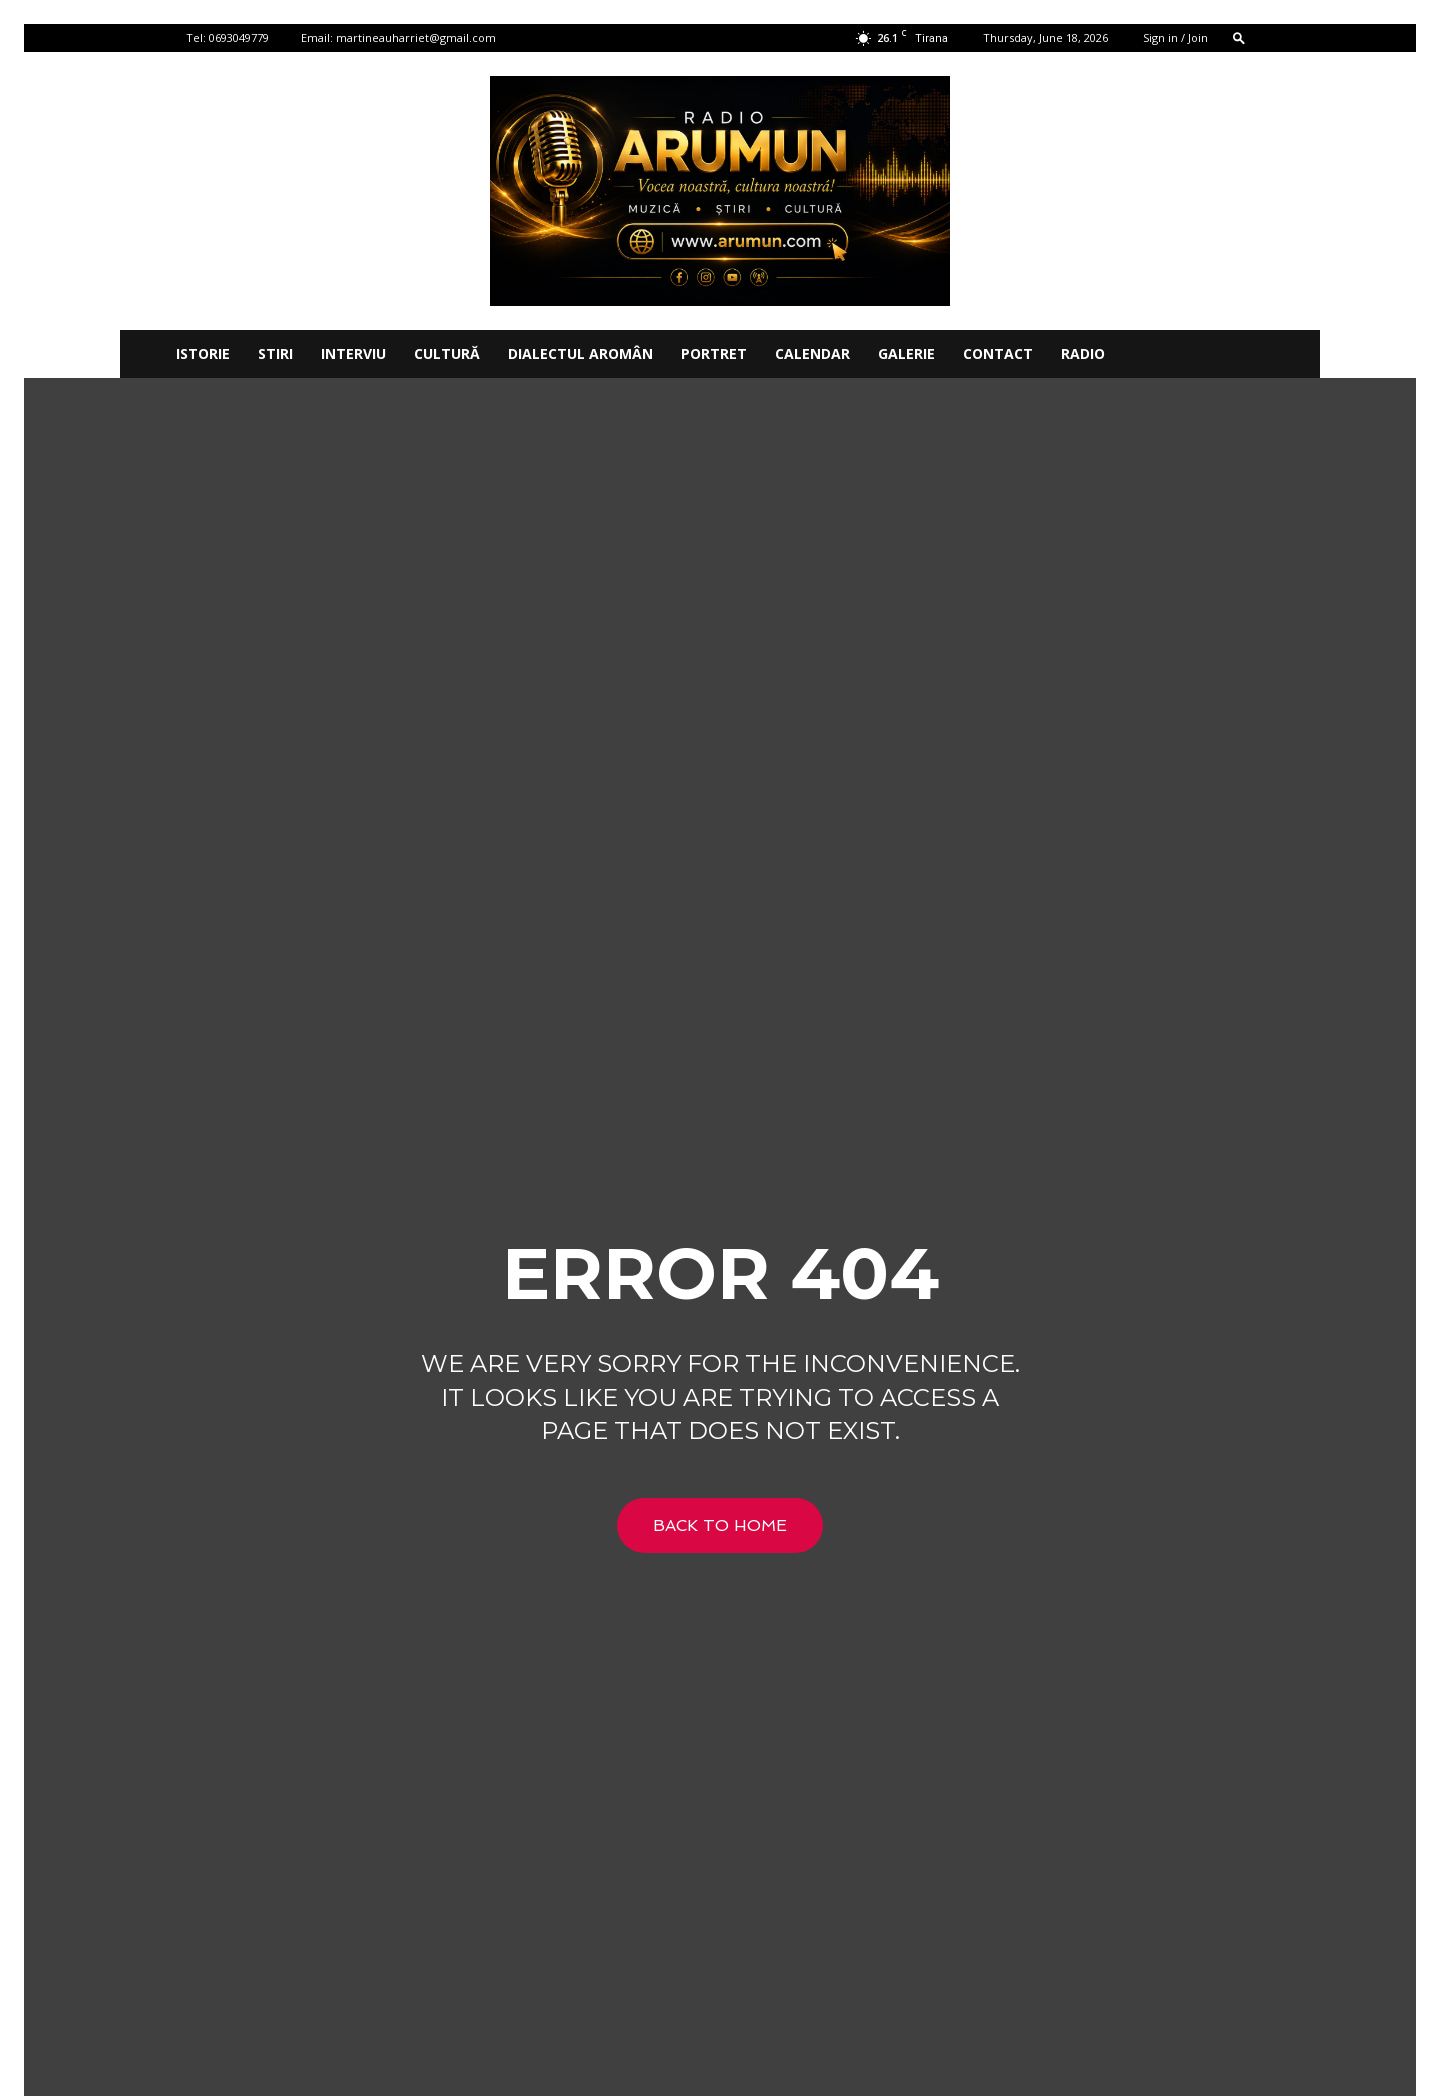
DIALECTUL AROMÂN (580, 353)
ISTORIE (203, 353)
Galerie (906, 353)
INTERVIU (353, 353)
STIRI (275, 353)
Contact (998, 353)
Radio (1083, 353)
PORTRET (714, 353)
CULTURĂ (447, 353)
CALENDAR (812, 353)
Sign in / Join (1175, 37)
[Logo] (141, 354)
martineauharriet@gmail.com (416, 37)
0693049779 (239, 37)
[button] (1239, 37)
